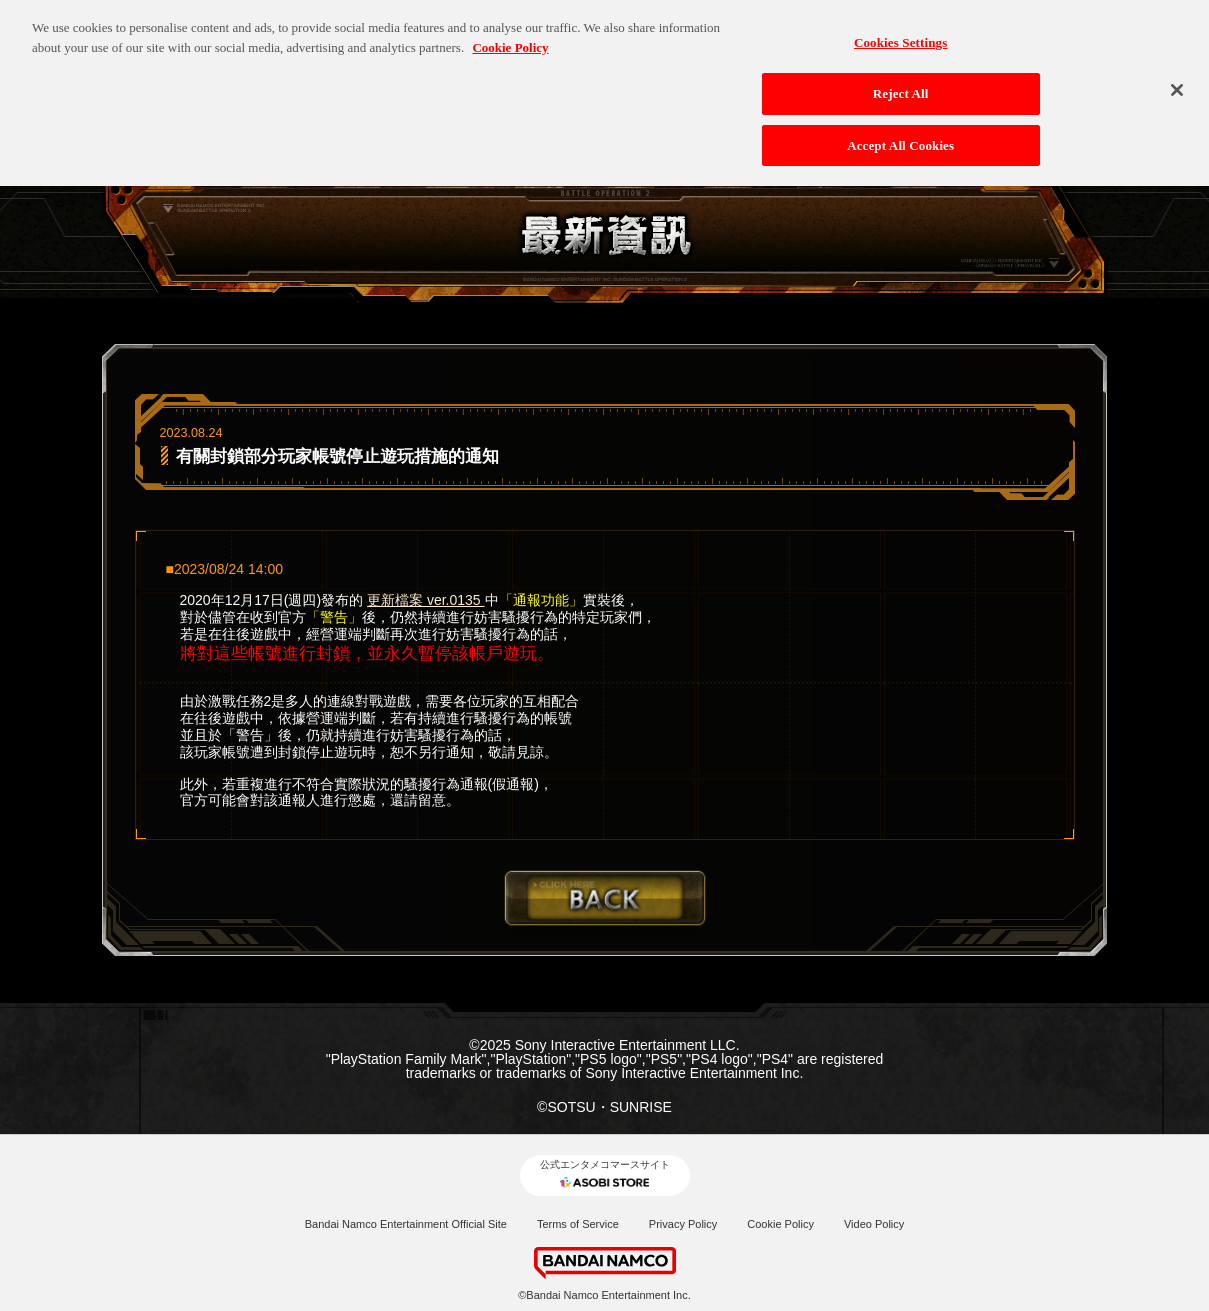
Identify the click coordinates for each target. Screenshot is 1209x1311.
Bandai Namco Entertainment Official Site (406, 1224)
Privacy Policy (683, 1224)
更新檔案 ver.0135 (426, 600)
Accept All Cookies (900, 136)
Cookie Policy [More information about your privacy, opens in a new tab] (510, 38)
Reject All (901, 84)
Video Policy (874, 1224)
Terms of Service (578, 1224)
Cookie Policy (780, 1224)
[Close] (1177, 82)
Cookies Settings (900, 34)
